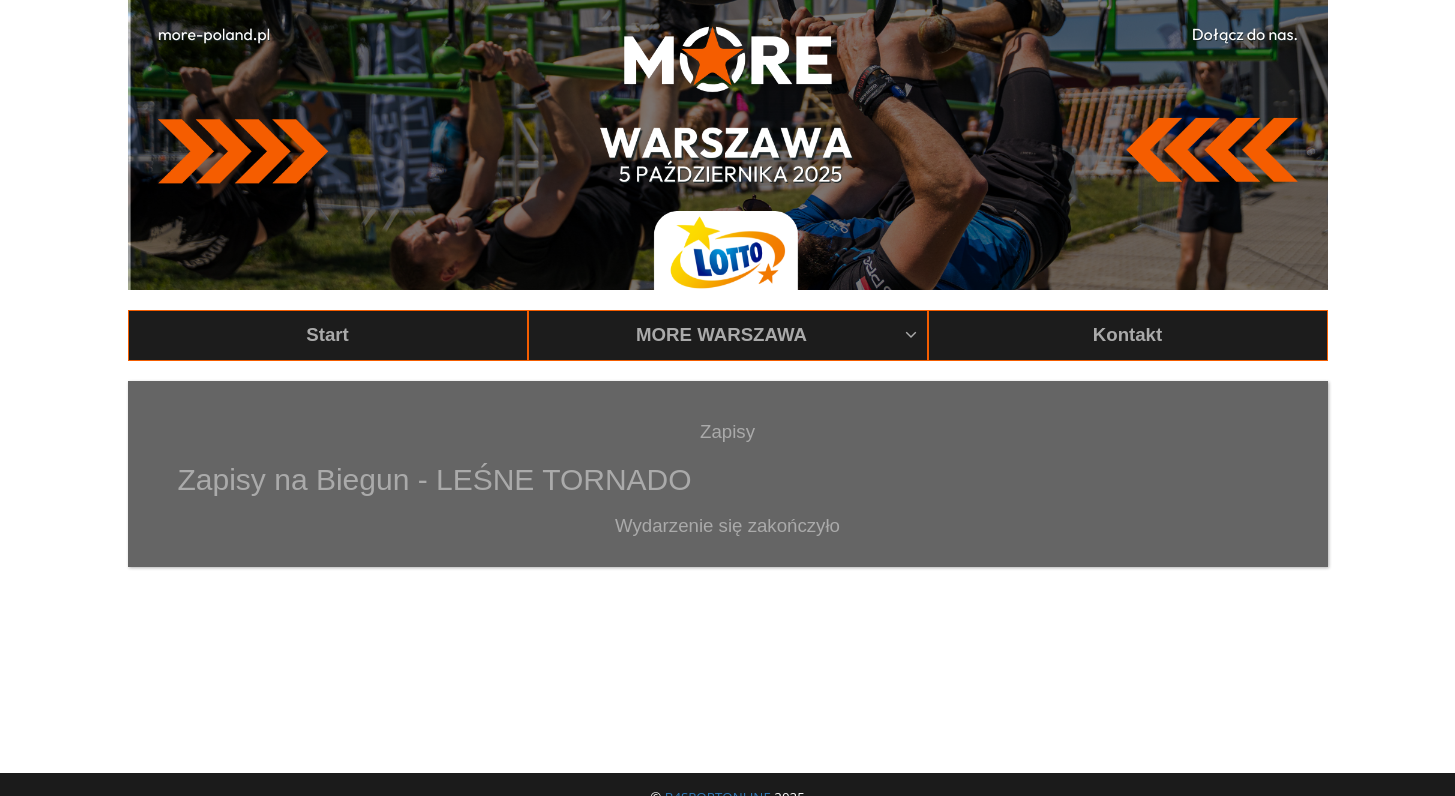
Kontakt (1127, 334)
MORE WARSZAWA (776, 334)
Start (327, 334)
